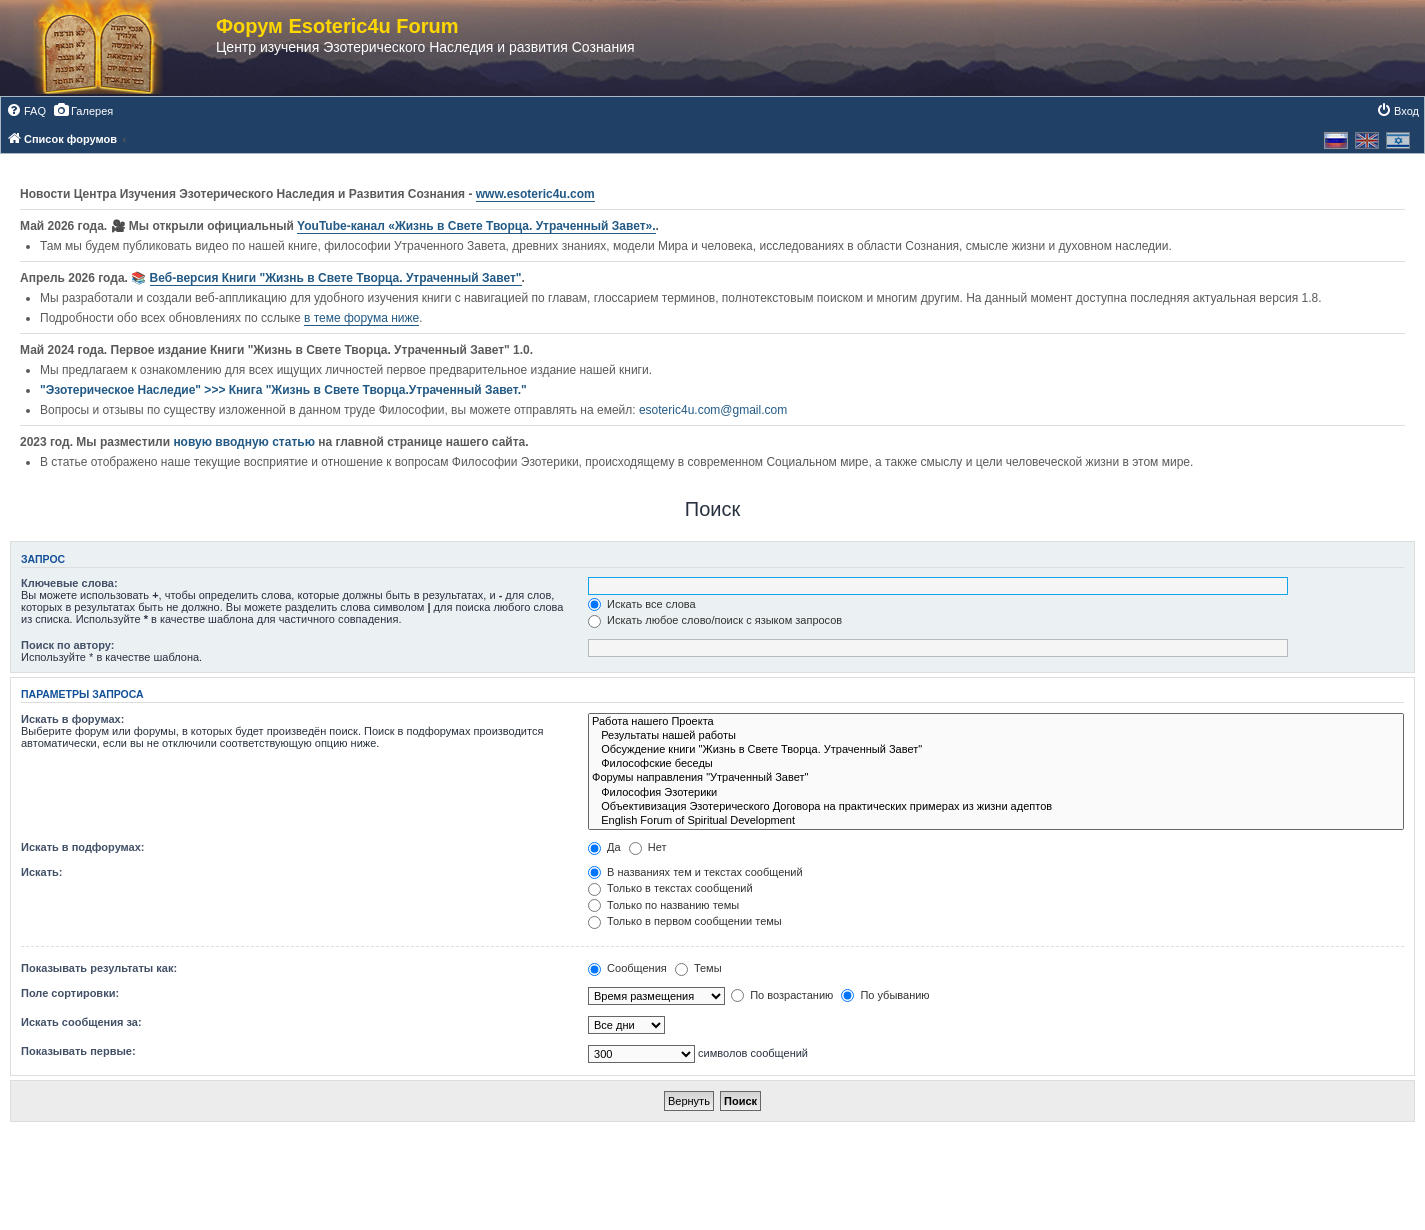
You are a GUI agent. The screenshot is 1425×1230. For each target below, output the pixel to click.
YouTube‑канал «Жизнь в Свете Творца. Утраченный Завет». (476, 226)
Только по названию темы (663, 905)
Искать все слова (642, 604)
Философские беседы (996, 764)
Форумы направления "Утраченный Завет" (996, 778)
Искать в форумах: (72, 719)
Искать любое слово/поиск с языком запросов (715, 620)
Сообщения (627, 968)
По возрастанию (782, 995)
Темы (698, 968)
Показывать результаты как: (99, 968)
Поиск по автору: (67, 645)
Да (604, 847)
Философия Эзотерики (996, 793)
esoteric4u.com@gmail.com (713, 410)
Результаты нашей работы (996, 736)
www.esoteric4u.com (535, 194)
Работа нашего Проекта (996, 722)
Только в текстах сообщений (670, 888)
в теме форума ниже (361, 318)
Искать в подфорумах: (83, 847)
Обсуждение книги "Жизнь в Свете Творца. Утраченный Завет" (996, 750)
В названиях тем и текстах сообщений (695, 872)
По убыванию (885, 995)
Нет (648, 847)
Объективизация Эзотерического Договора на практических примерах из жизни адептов (996, 807)
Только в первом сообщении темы (685, 921)
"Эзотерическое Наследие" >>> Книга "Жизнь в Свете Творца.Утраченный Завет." (283, 390)
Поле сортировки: (70, 993)
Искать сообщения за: (81, 1022)
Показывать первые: (78, 1051)
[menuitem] (26, 111)
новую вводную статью (245, 442)
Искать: (41, 872)
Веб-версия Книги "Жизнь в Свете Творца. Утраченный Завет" (336, 278)
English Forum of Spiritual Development (996, 821)
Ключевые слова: (69, 583)
